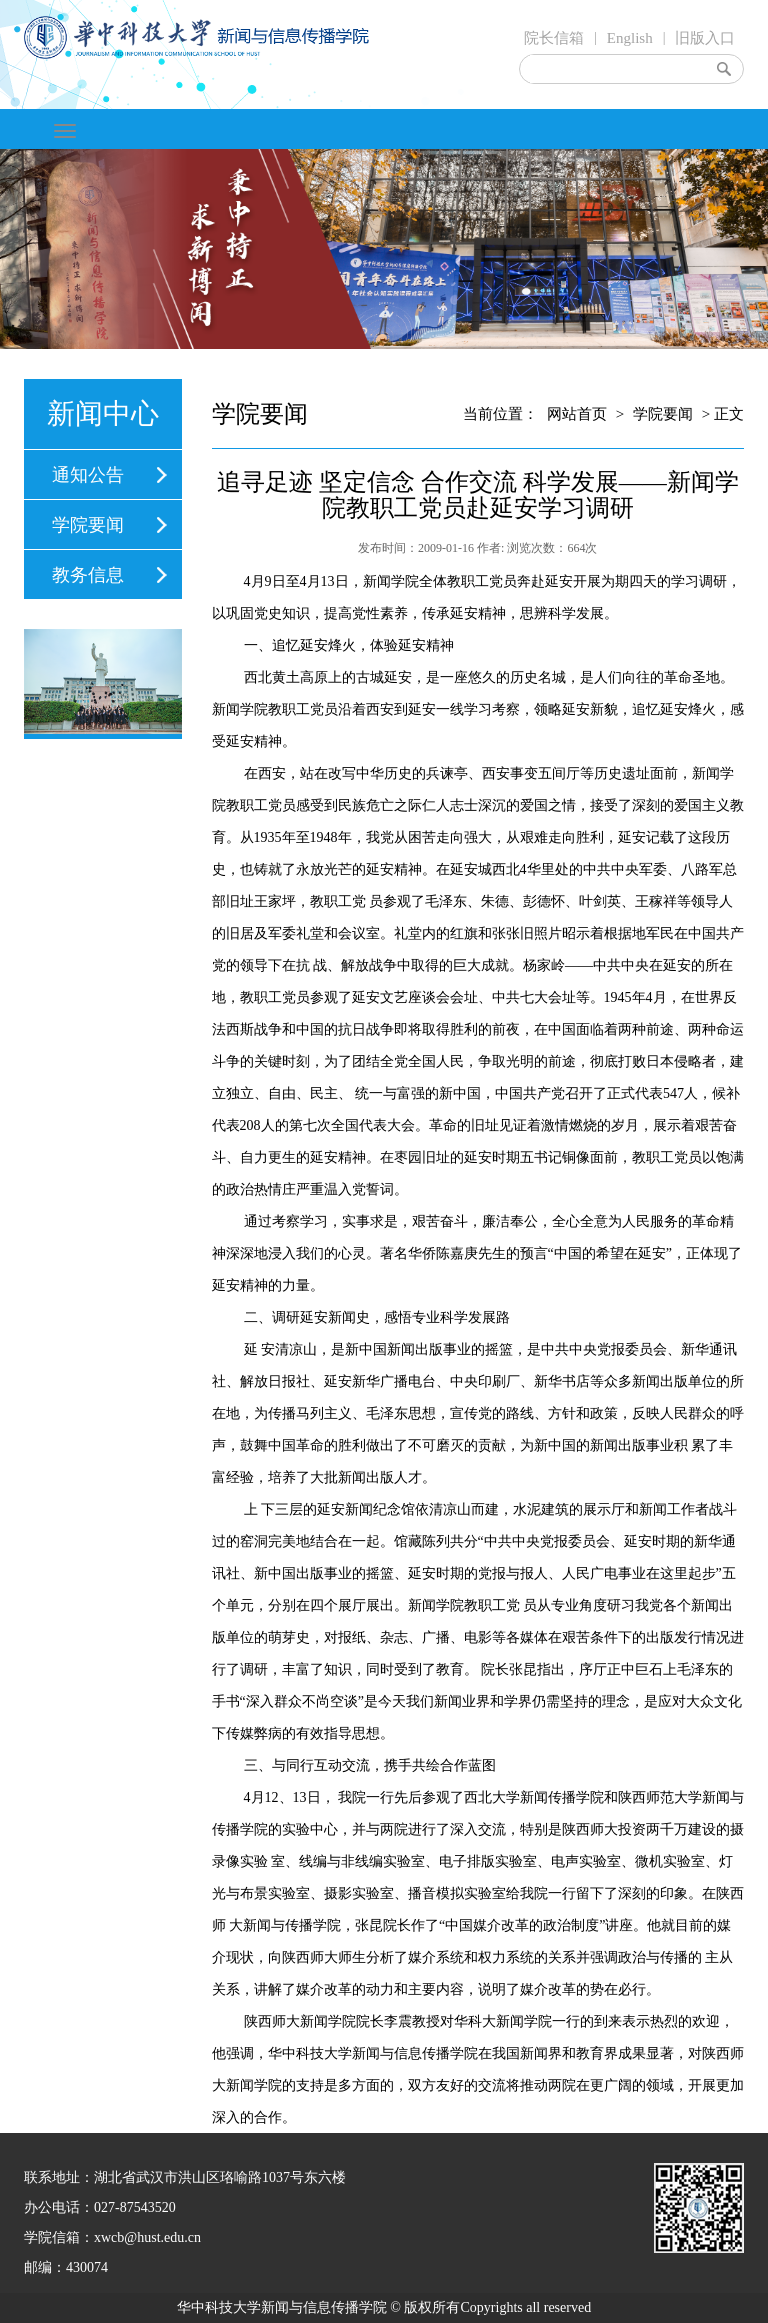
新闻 (377, 581)
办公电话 (52, 2207)
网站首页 (577, 414)
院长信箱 (554, 38)
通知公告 (88, 475)
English (630, 38)
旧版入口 (705, 38)
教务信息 (88, 575)
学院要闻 (88, 525)
